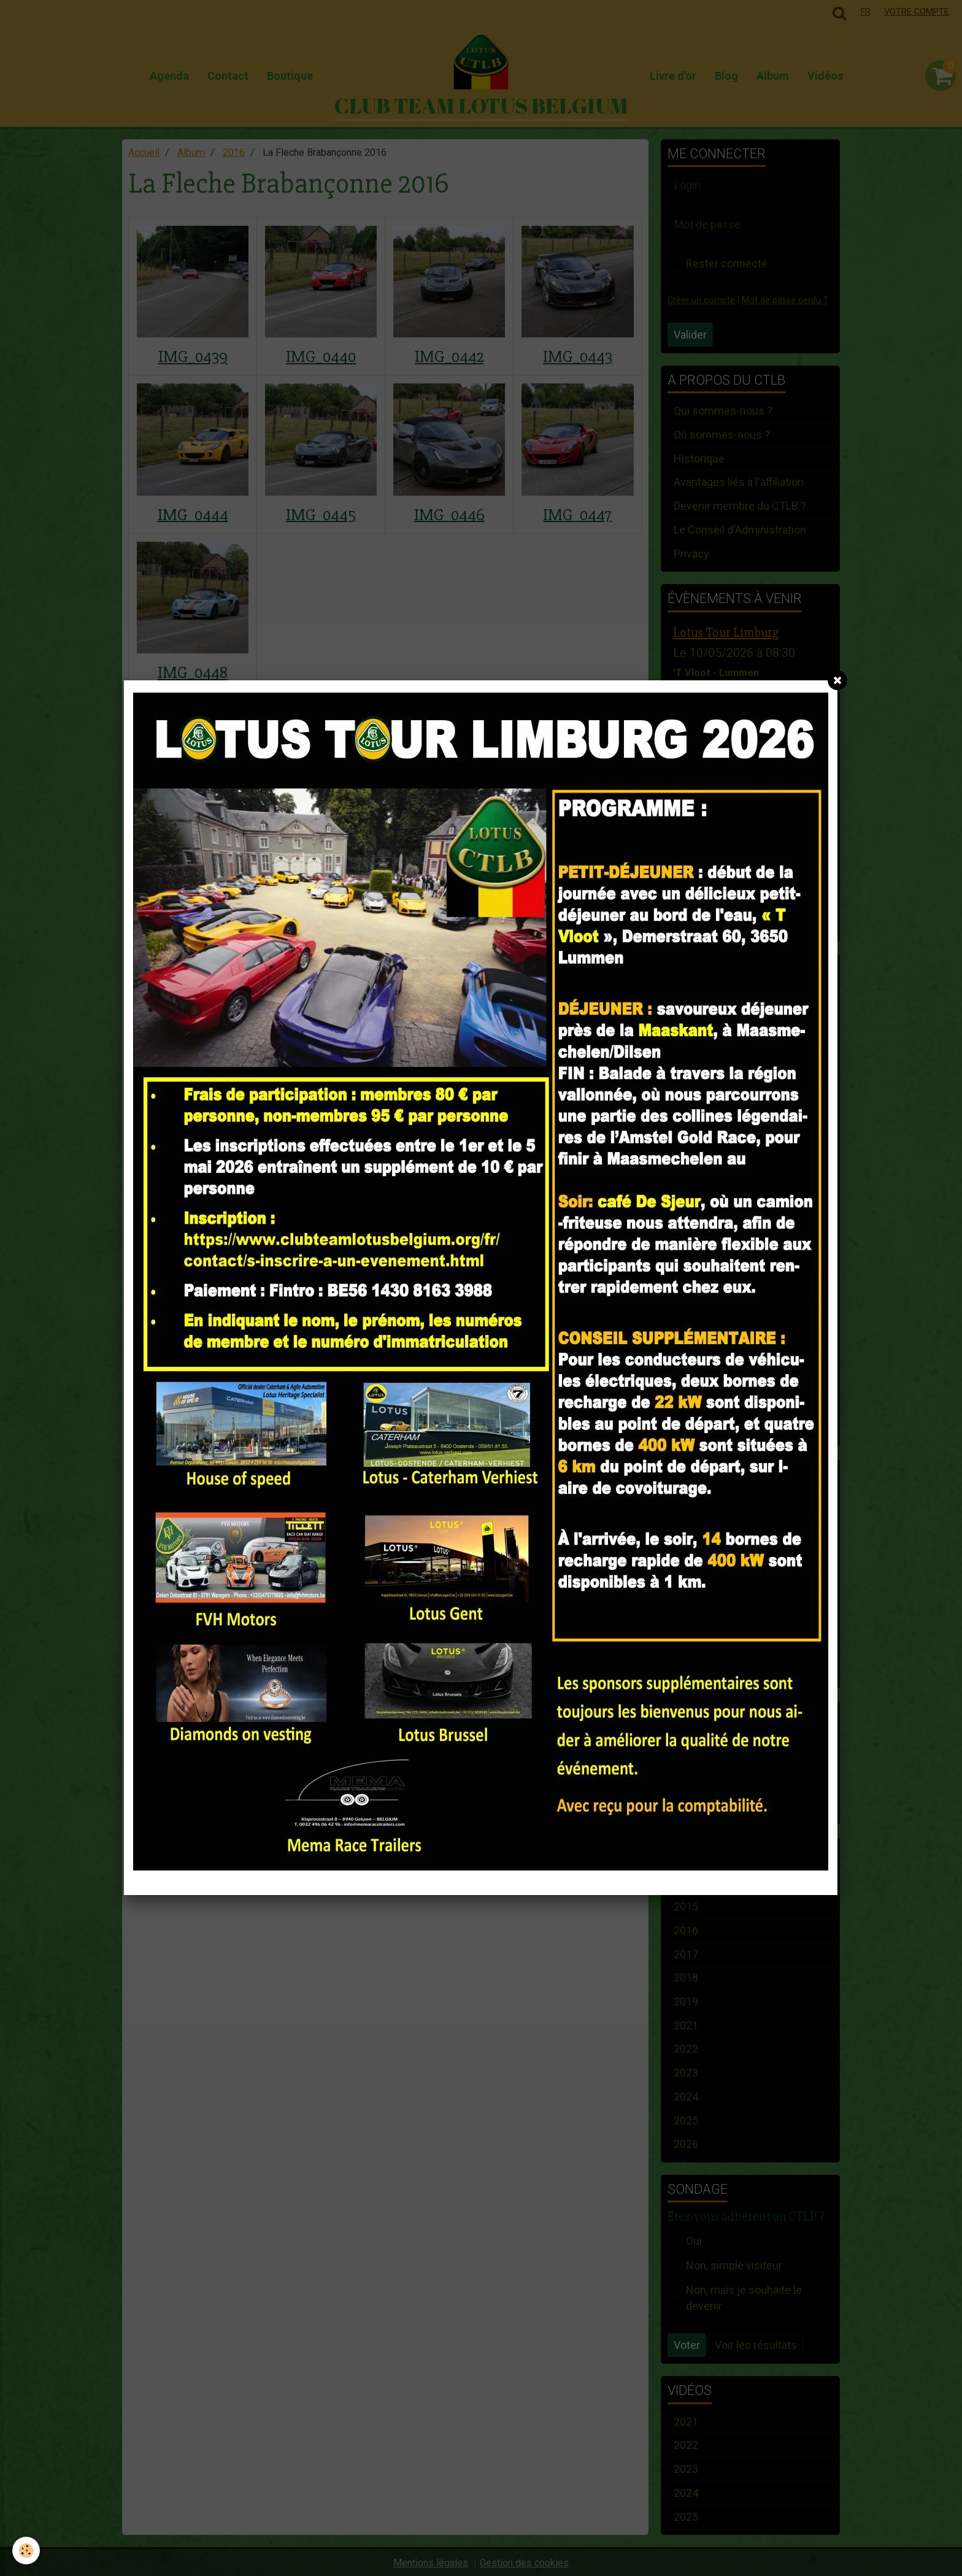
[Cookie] (26, 2550)
